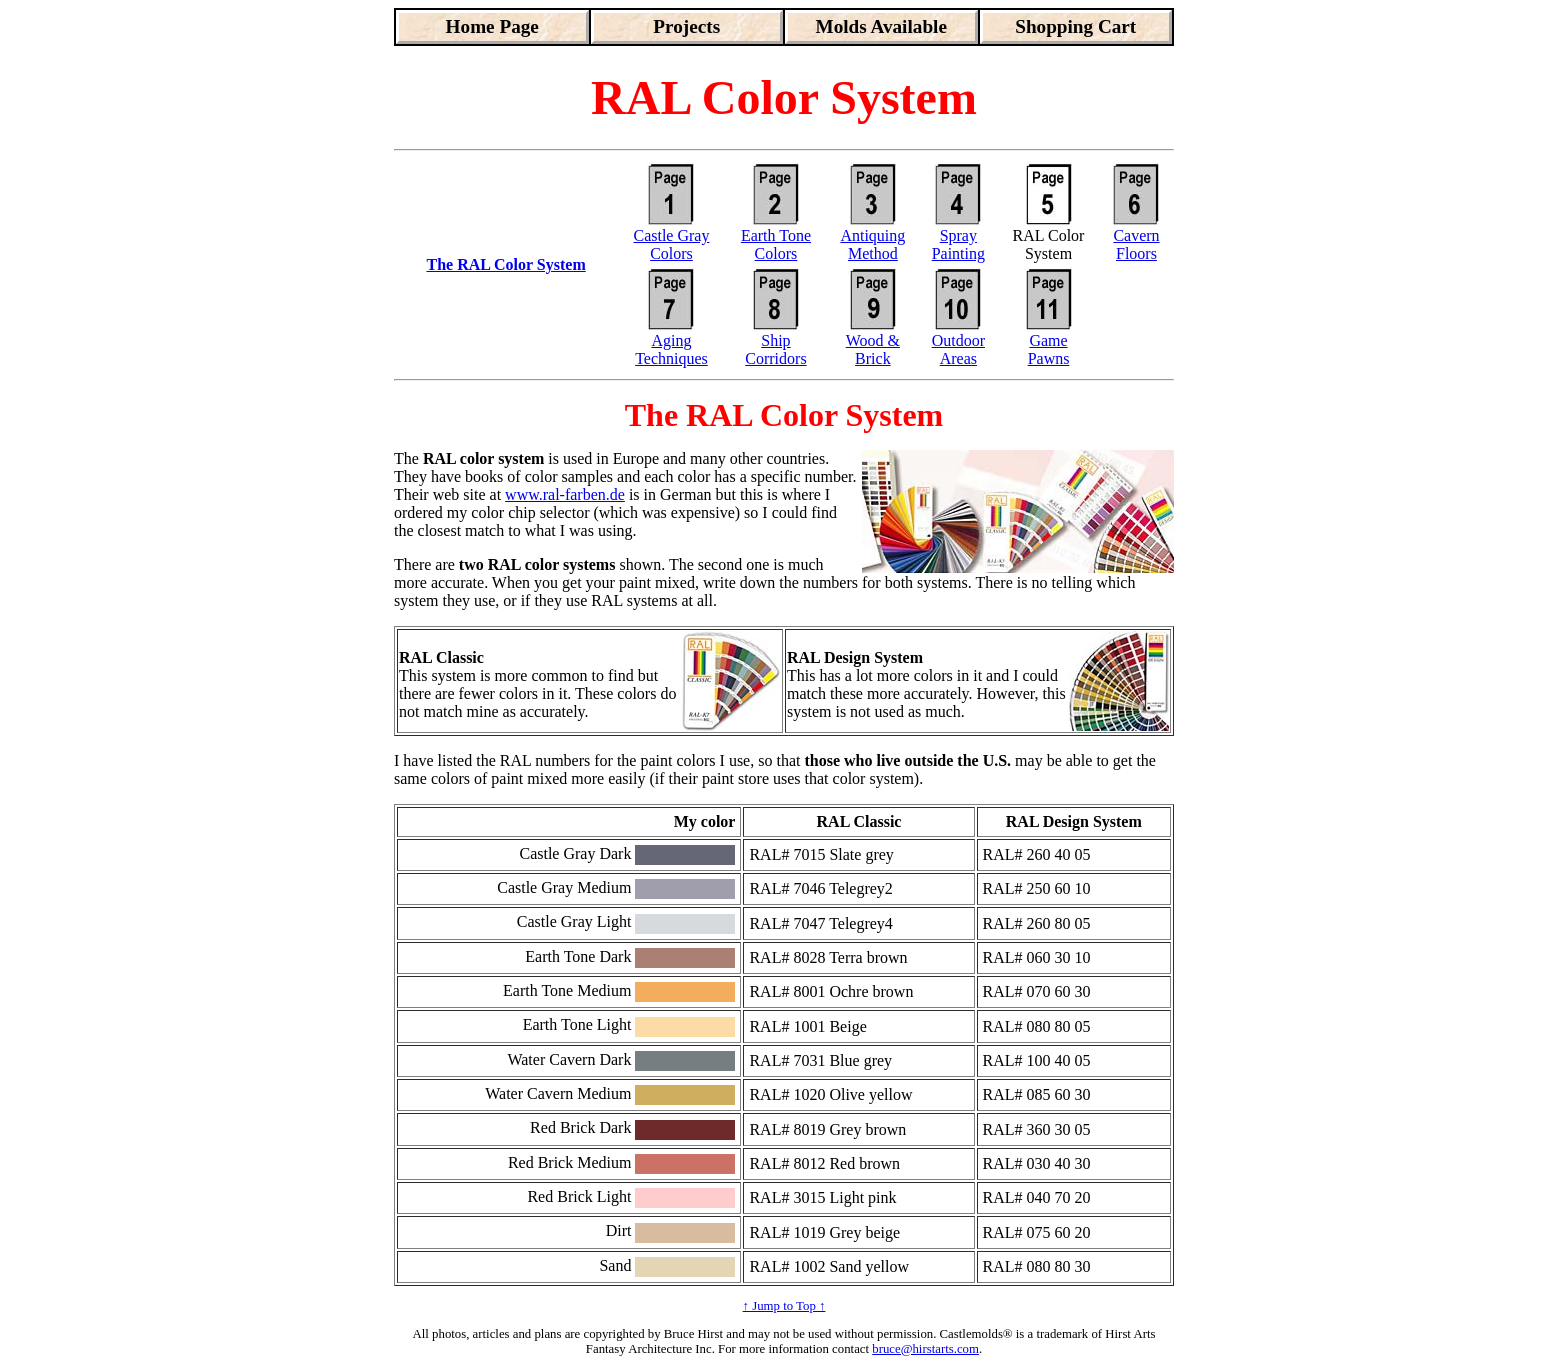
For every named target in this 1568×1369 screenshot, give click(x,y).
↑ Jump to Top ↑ (784, 1306)
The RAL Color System (505, 264)
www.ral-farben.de (565, 494)
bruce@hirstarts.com (925, 1349)
